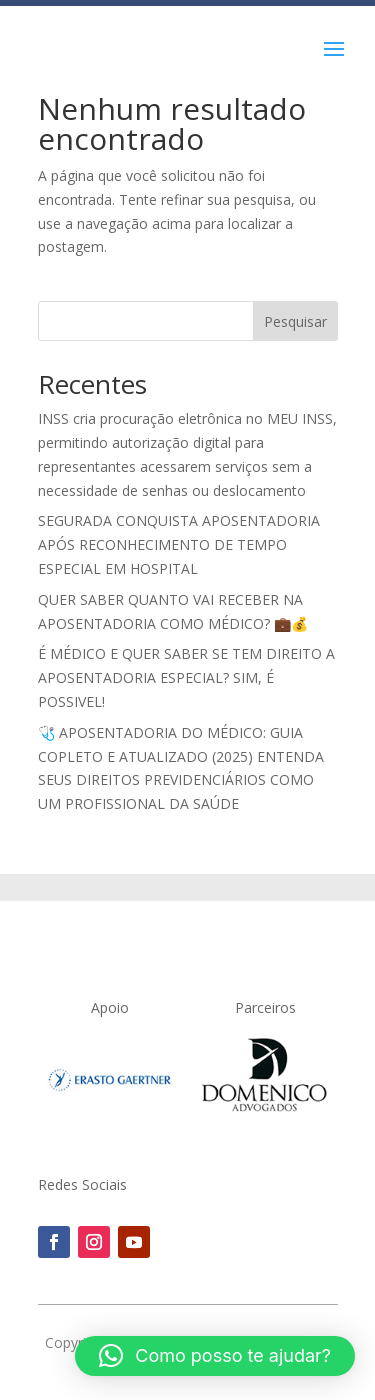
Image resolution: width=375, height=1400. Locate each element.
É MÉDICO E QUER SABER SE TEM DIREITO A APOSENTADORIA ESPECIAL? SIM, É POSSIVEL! (186, 677)
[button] (215, 1356)
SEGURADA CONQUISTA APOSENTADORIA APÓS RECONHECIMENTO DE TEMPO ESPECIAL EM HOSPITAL (179, 544)
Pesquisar (295, 321)
